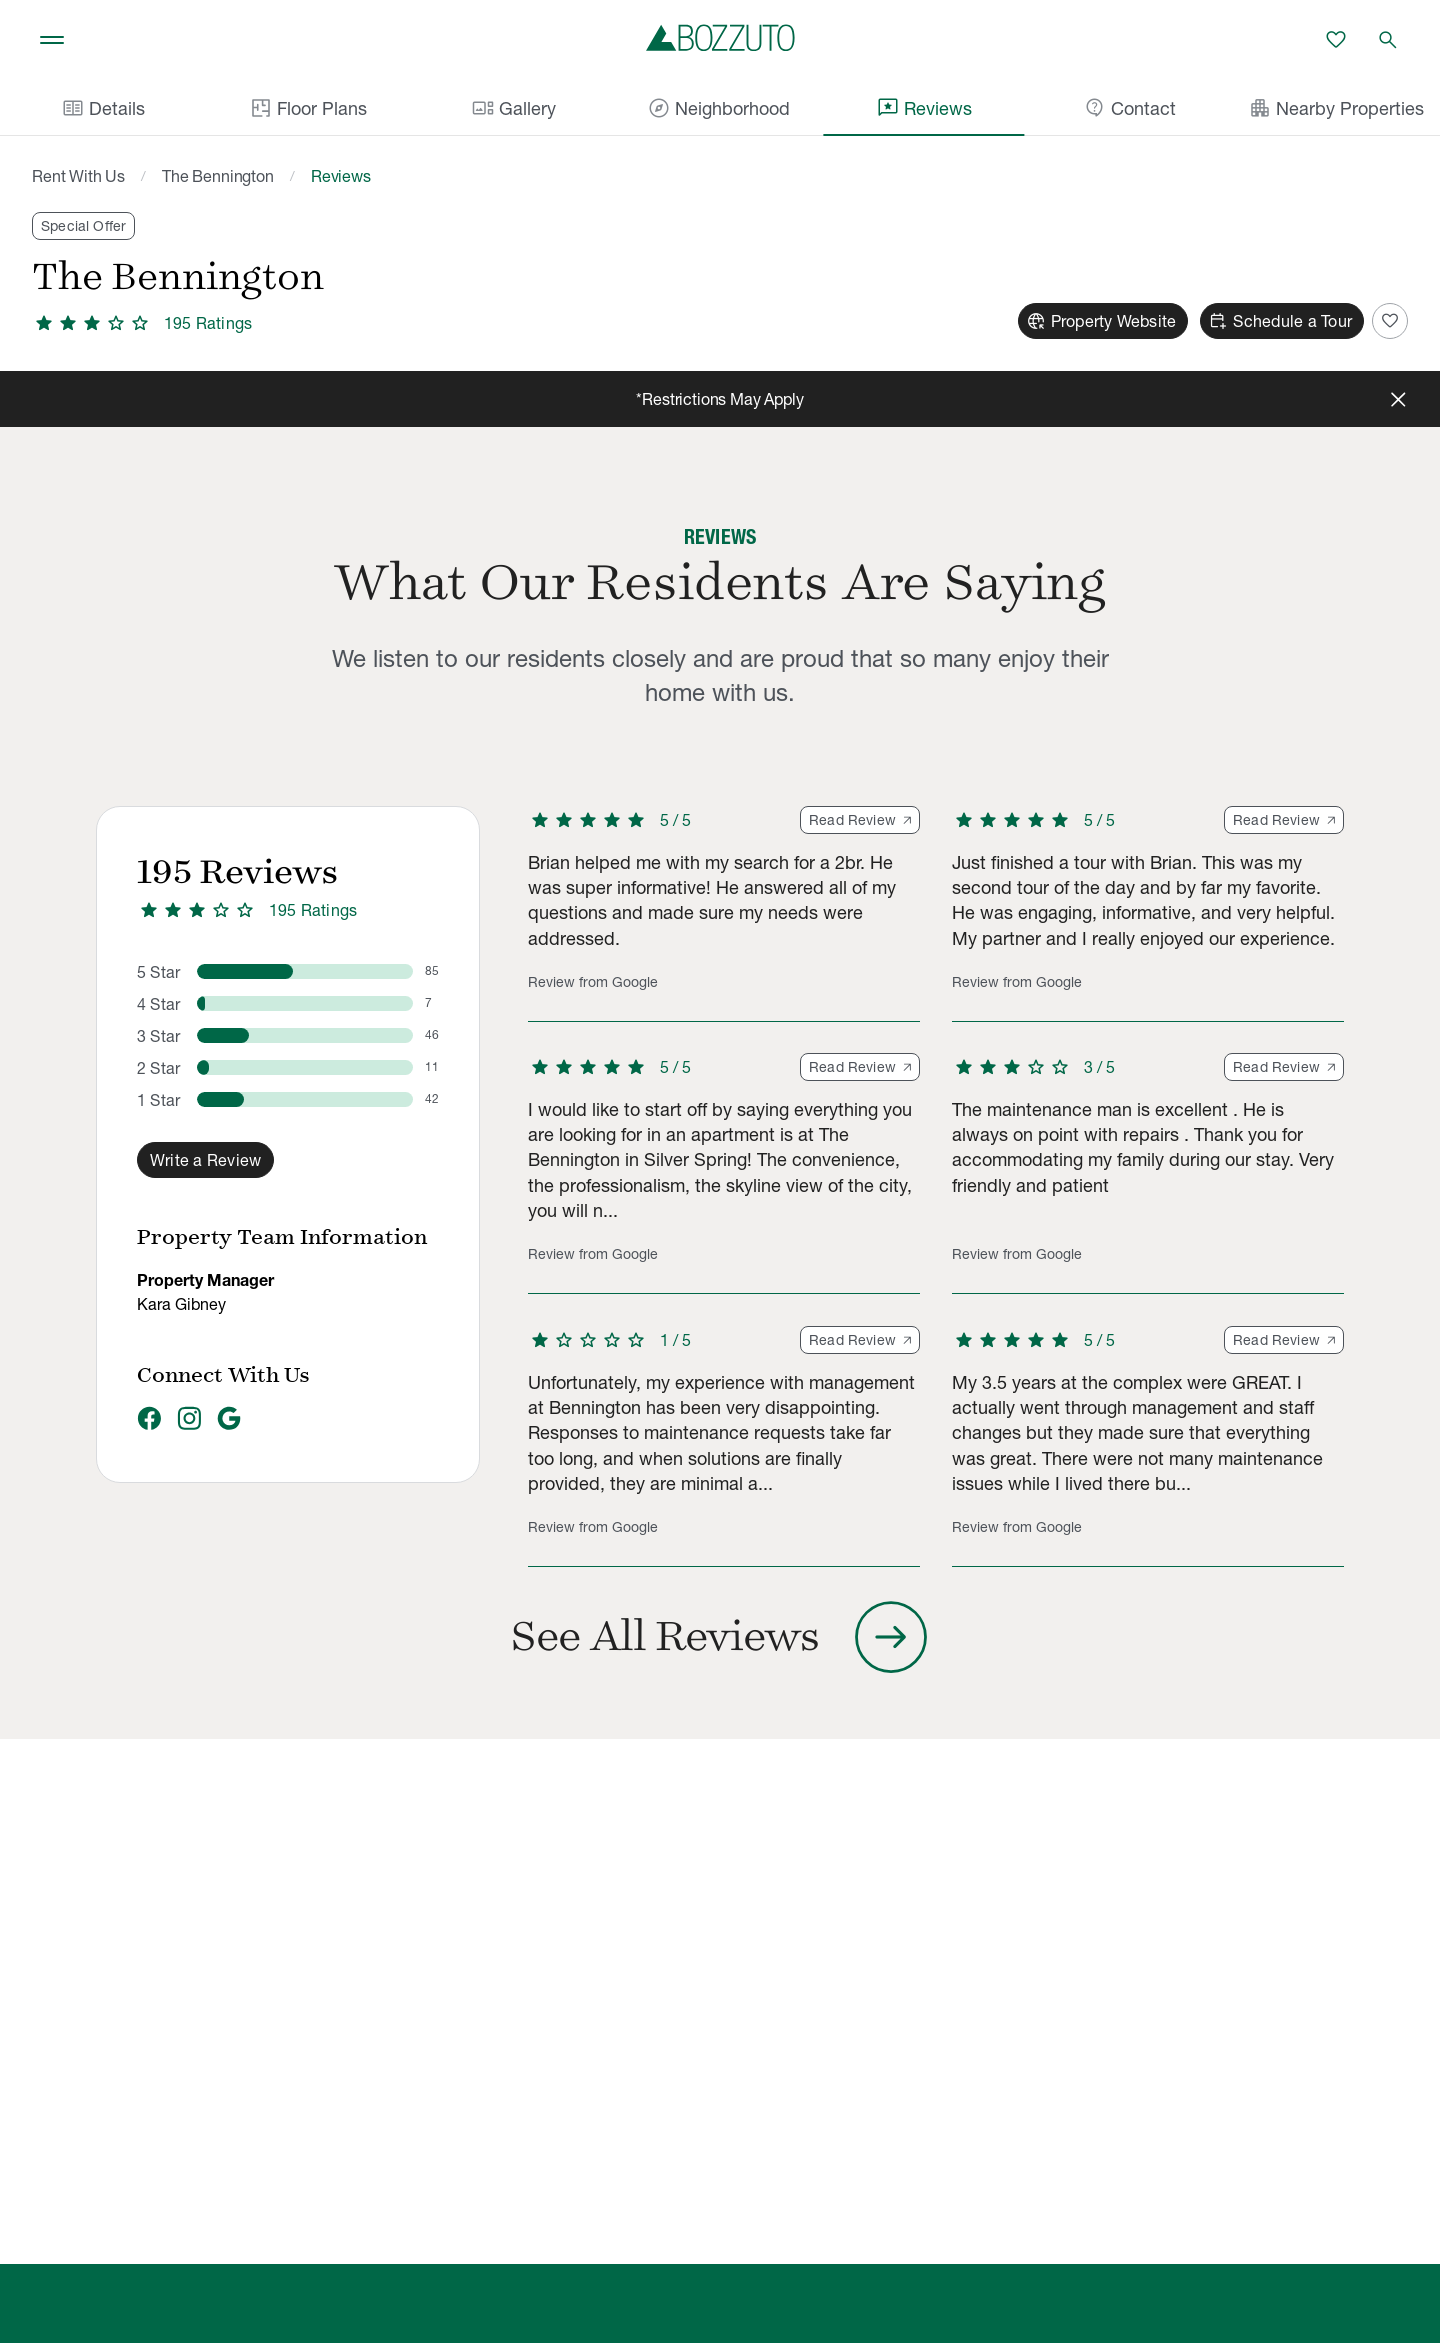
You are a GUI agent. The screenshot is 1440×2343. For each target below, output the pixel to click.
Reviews (924, 108)
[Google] (229, 1420)
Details (103, 108)
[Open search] (1388, 40)
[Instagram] (189, 1420)
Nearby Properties (1336, 108)
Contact (1129, 108)
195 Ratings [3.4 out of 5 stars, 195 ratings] (313, 910)
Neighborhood (718, 108)
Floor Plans (308, 108)
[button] (724, 914)
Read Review (860, 820)
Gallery (513, 108)
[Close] (1398, 399)
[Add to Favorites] (1390, 321)
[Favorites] (1336, 40)
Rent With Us (78, 176)
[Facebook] (149, 1420)
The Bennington (218, 176)
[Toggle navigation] (52, 40)
